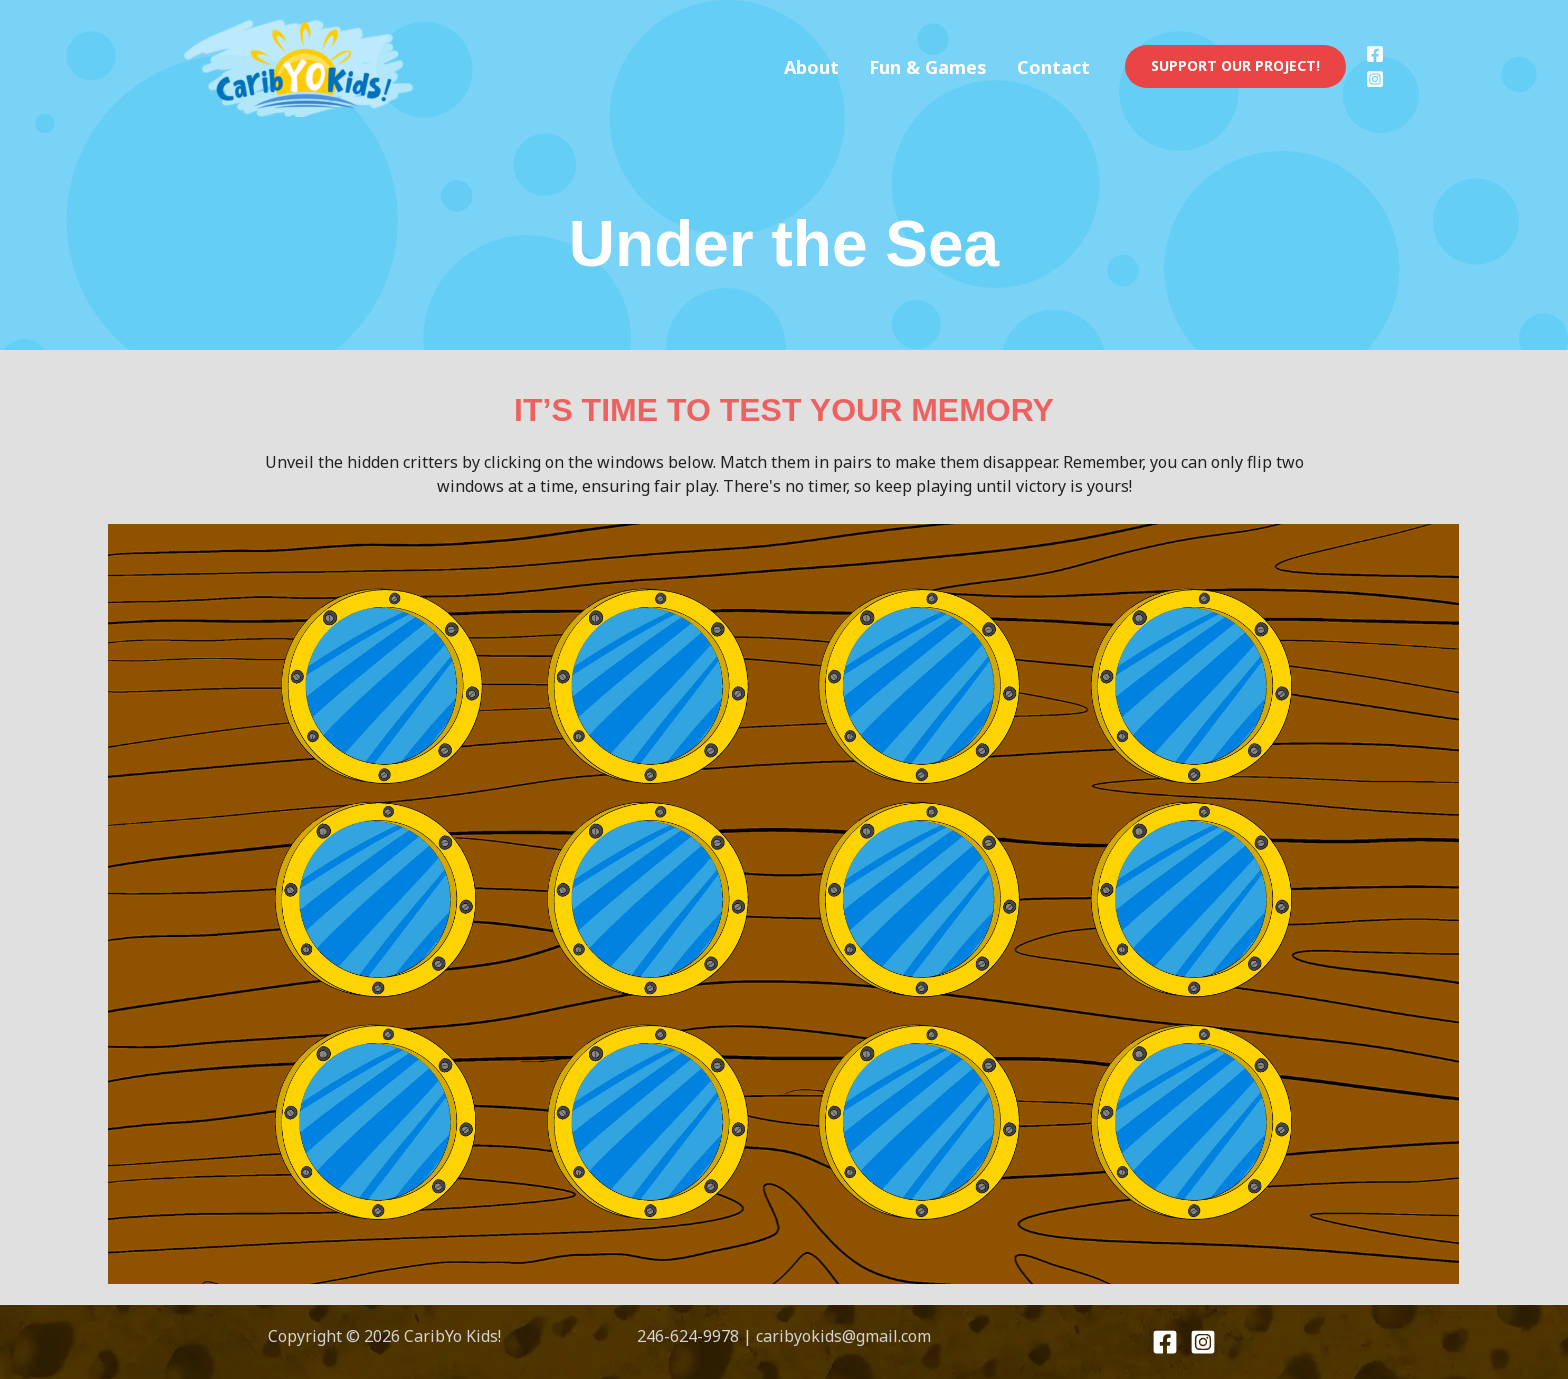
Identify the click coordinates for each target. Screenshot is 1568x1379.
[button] (1235, 66)
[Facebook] (1375, 54)
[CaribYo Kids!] (301, 65)
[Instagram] (1375, 79)
